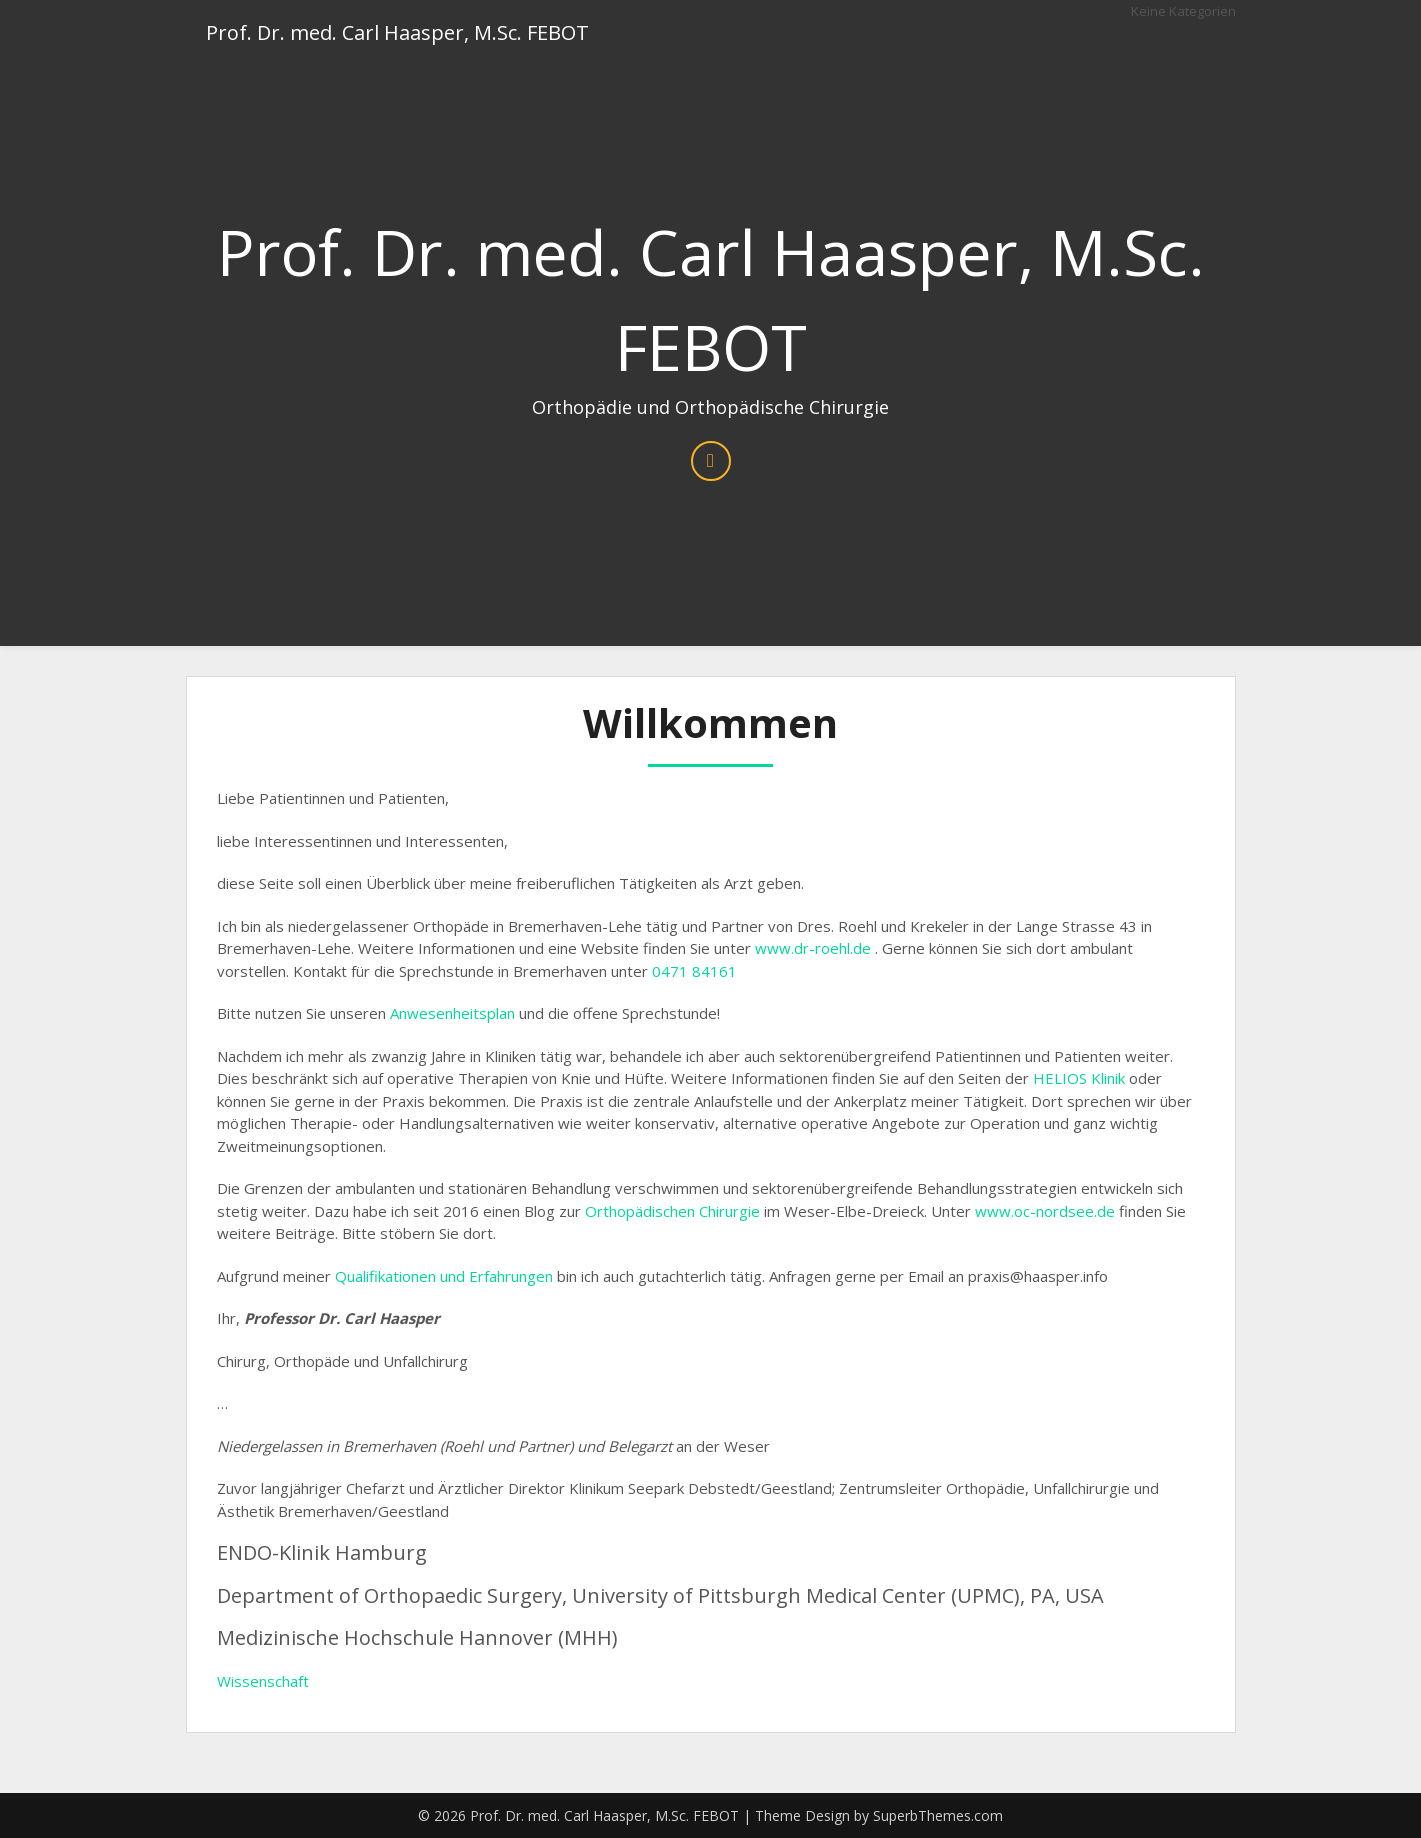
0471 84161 (694, 971)
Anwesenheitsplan (452, 1013)
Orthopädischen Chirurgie (672, 1211)
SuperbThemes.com (938, 1815)
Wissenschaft (263, 1681)
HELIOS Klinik (1079, 1078)
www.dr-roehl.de (813, 948)
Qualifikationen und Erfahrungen (444, 1276)
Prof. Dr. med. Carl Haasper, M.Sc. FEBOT (397, 32)
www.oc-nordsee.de (1045, 1211)
